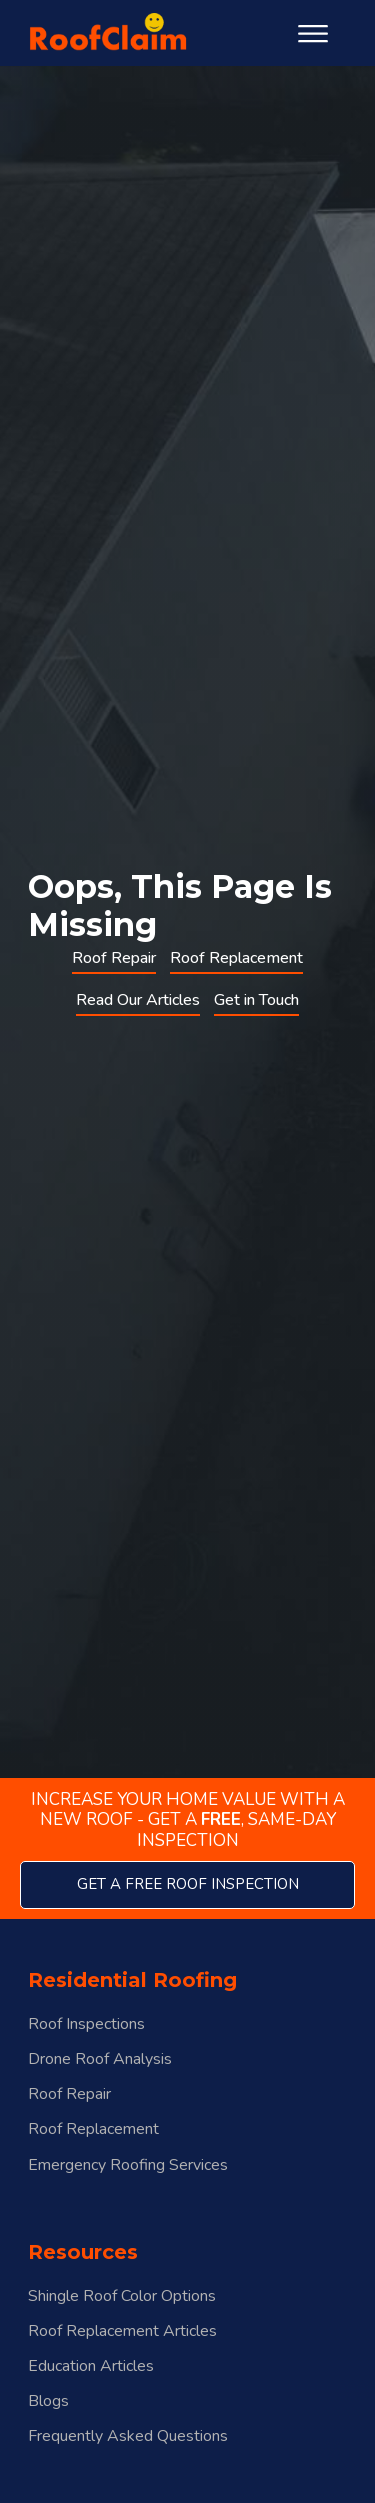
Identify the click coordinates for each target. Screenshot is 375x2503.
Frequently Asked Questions (128, 2436)
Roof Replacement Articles (122, 2331)
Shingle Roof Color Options (122, 2296)
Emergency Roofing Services (128, 2165)
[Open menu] (313, 34)
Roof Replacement (236, 958)
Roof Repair (114, 958)
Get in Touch (256, 1000)
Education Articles (91, 2366)
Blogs (48, 2401)
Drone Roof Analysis (100, 2059)
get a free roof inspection (188, 1884)
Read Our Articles (138, 1000)
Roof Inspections (86, 2024)
